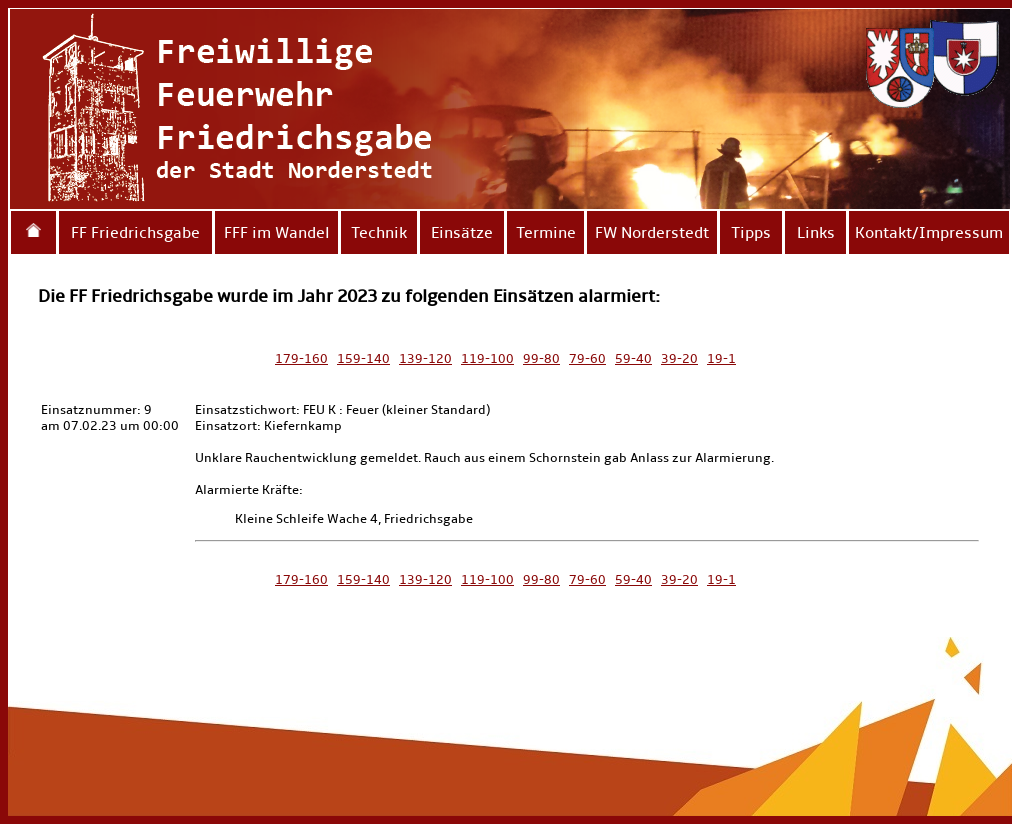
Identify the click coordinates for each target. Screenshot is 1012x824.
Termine (546, 232)
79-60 (587, 359)
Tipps (751, 232)
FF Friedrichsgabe (135, 232)
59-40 (633, 359)
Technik (379, 232)
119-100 (487, 359)
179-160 (301, 359)
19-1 (721, 359)
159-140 (363, 359)
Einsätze (462, 232)
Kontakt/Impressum (929, 232)
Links (816, 232)
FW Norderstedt (652, 232)
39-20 (679, 359)
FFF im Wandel (277, 232)
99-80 (541, 359)
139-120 (425, 359)
